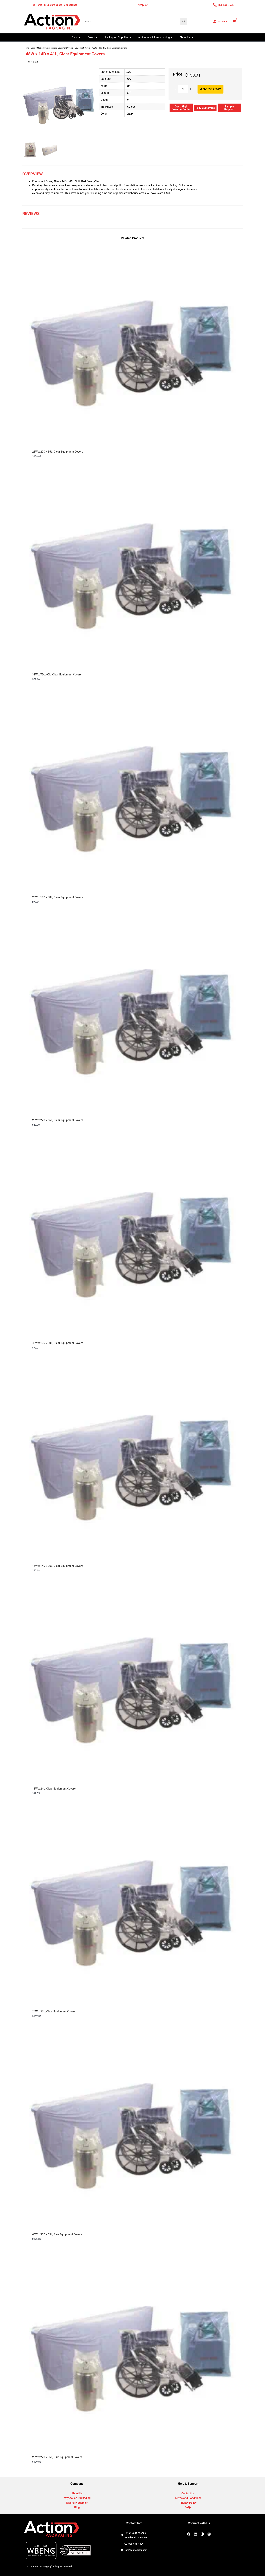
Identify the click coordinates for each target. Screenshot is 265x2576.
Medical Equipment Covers (62, 48)
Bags (33, 48)
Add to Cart (210, 89)
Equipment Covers (82, 48)
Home (26, 48)
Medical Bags (43, 48)
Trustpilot (142, 5)
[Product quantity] (183, 89)
